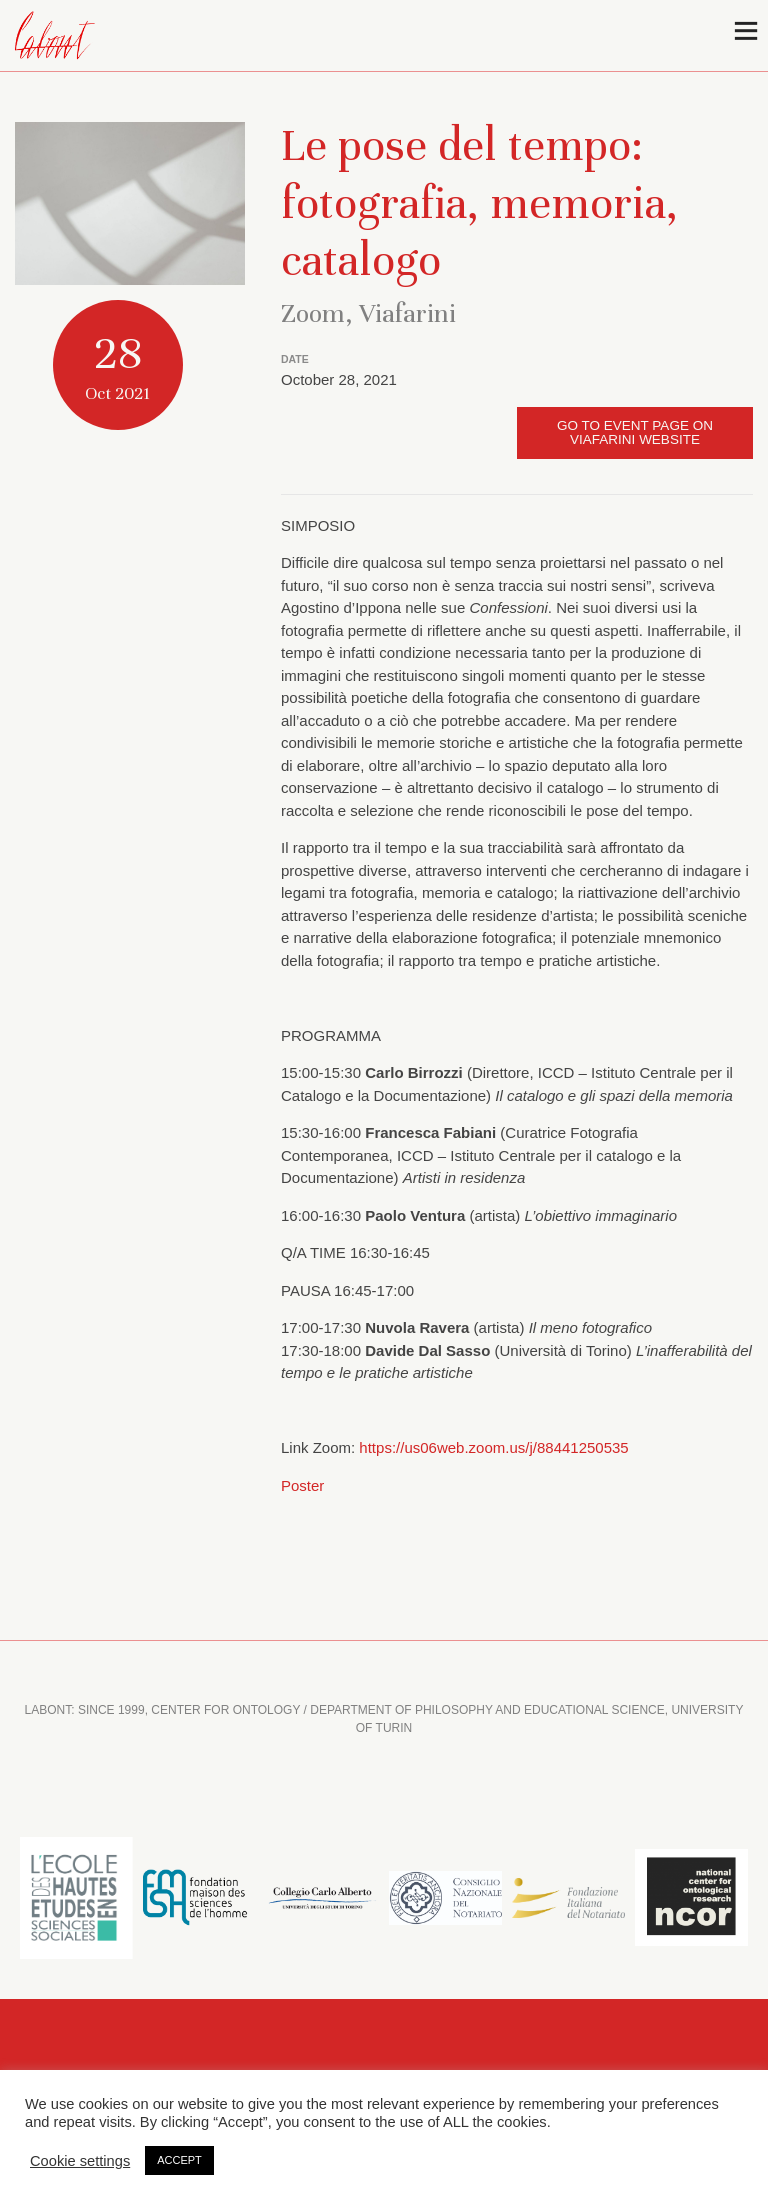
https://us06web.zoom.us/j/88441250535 (493, 1447)
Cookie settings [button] (80, 2161)
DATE (295, 359)
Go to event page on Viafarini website (635, 432)
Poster (302, 1485)
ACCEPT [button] (179, 2160)
